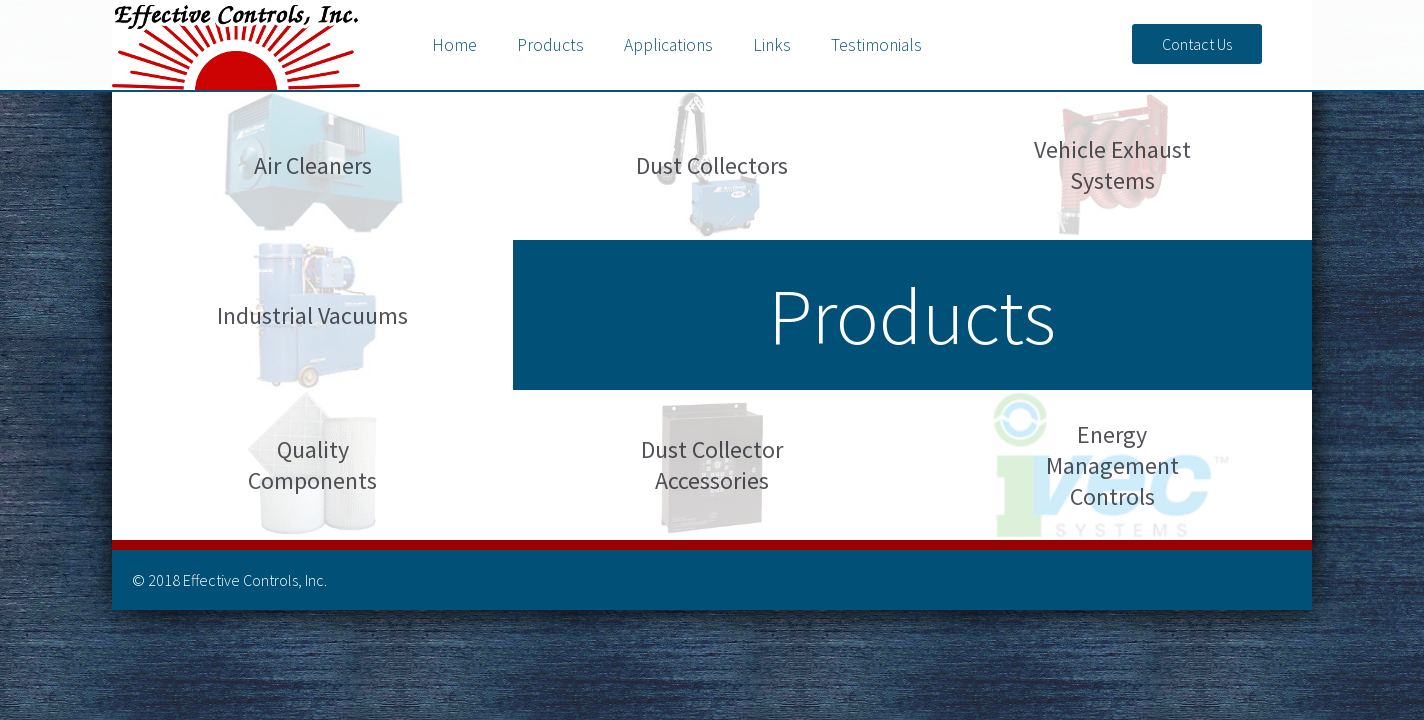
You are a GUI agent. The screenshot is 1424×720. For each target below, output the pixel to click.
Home (454, 45)
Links (772, 45)
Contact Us (1197, 44)
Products (550, 45)
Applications (668, 45)
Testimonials (876, 45)
